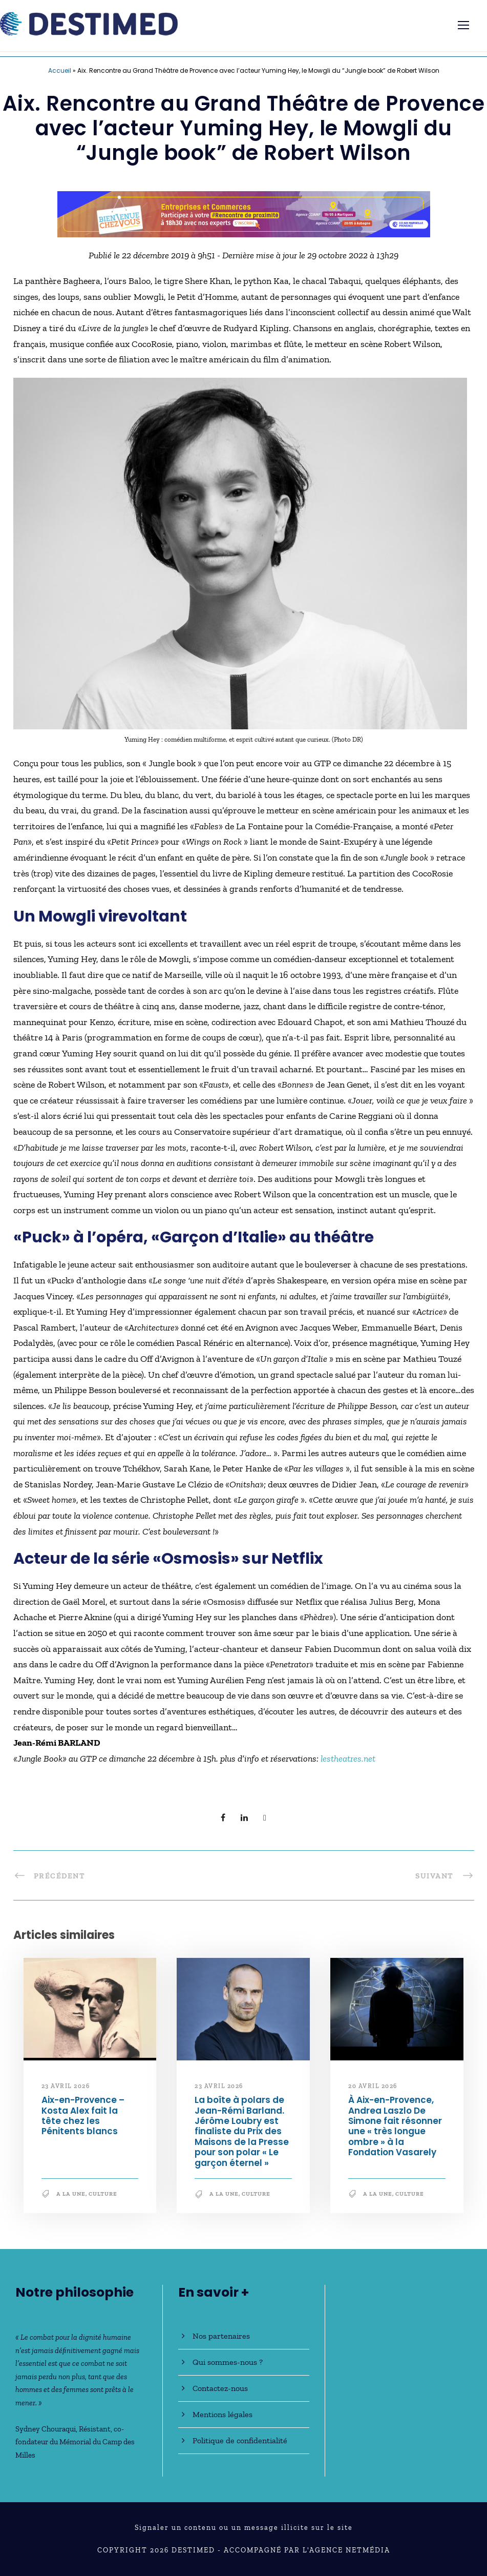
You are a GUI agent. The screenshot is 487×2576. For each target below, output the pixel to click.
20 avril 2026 (372, 2086)
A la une (71, 2194)
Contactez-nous (220, 2388)
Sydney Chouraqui (45, 2429)
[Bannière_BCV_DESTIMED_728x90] (243, 213)
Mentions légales (222, 2414)
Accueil (59, 70)
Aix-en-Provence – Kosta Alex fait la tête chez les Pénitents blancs (82, 2115)
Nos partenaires (221, 2336)
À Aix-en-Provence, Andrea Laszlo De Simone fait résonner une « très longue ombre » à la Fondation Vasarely (395, 2126)
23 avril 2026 (65, 2086)
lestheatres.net (348, 1758)
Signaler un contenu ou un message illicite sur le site (244, 2527)
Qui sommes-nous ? (228, 2362)
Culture (103, 2194)
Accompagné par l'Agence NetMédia (307, 2550)
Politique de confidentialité (240, 2440)
